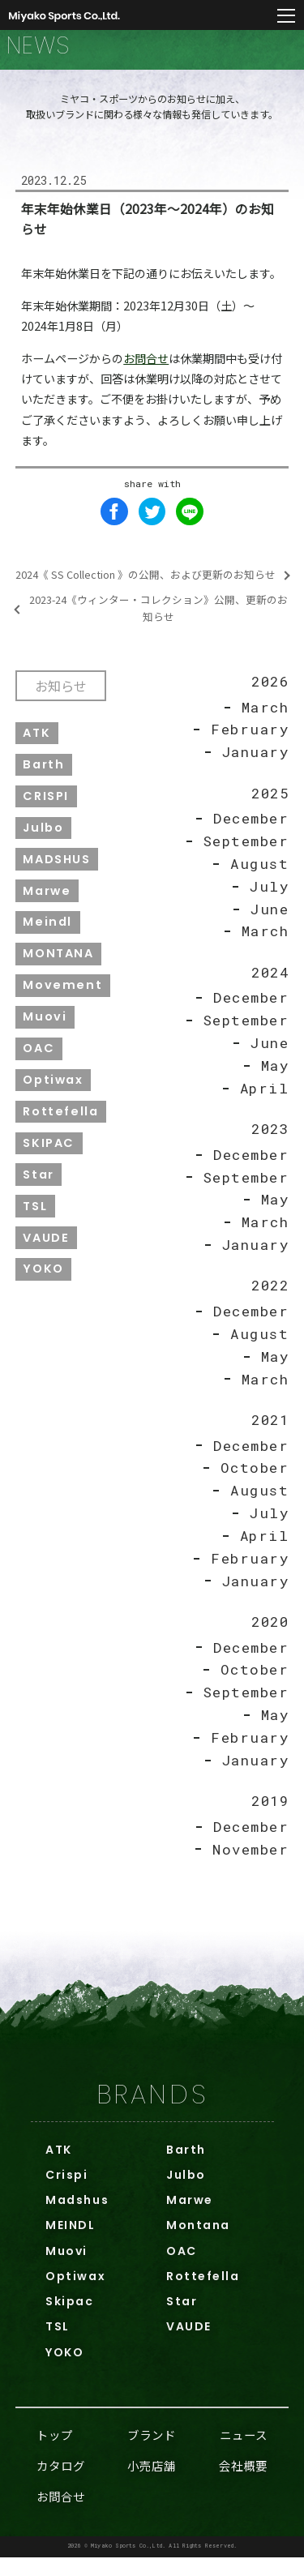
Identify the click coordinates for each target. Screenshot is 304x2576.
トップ (54, 2453)
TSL (36, 1219)
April (264, 1101)
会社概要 (243, 2484)
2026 (268, 692)
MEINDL (70, 2244)
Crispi (66, 2192)
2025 (268, 803)
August (258, 875)
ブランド (151, 2453)
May (274, 1078)
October (254, 1483)
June (269, 920)
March (265, 717)
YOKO (44, 1283)
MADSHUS (57, 870)
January (254, 763)
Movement (63, 997)
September (244, 852)
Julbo (44, 839)
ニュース (244, 2453)
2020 (268, 1637)
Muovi (45, 1029)
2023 (268, 1142)
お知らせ (62, 695)
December (250, 829)
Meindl (48, 934)
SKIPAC (49, 1156)
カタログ (60, 2484)
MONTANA (59, 965)
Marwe (47, 902)
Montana (198, 2244)
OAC (39, 1061)
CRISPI (47, 807)
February (248, 740)
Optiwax (53, 1093)
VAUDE (47, 1251)
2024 (268, 984)
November (249, 1867)
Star (39, 1187)
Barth (44, 775)
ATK (37, 743)
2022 (268, 1299)
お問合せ (146, 368)
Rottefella (61, 1124)
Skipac (69, 2320)
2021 (268, 1435)
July (269, 897)
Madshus (77, 2218)
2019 (268, 1818)
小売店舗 (151, 2484)
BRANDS (152, 2113)
